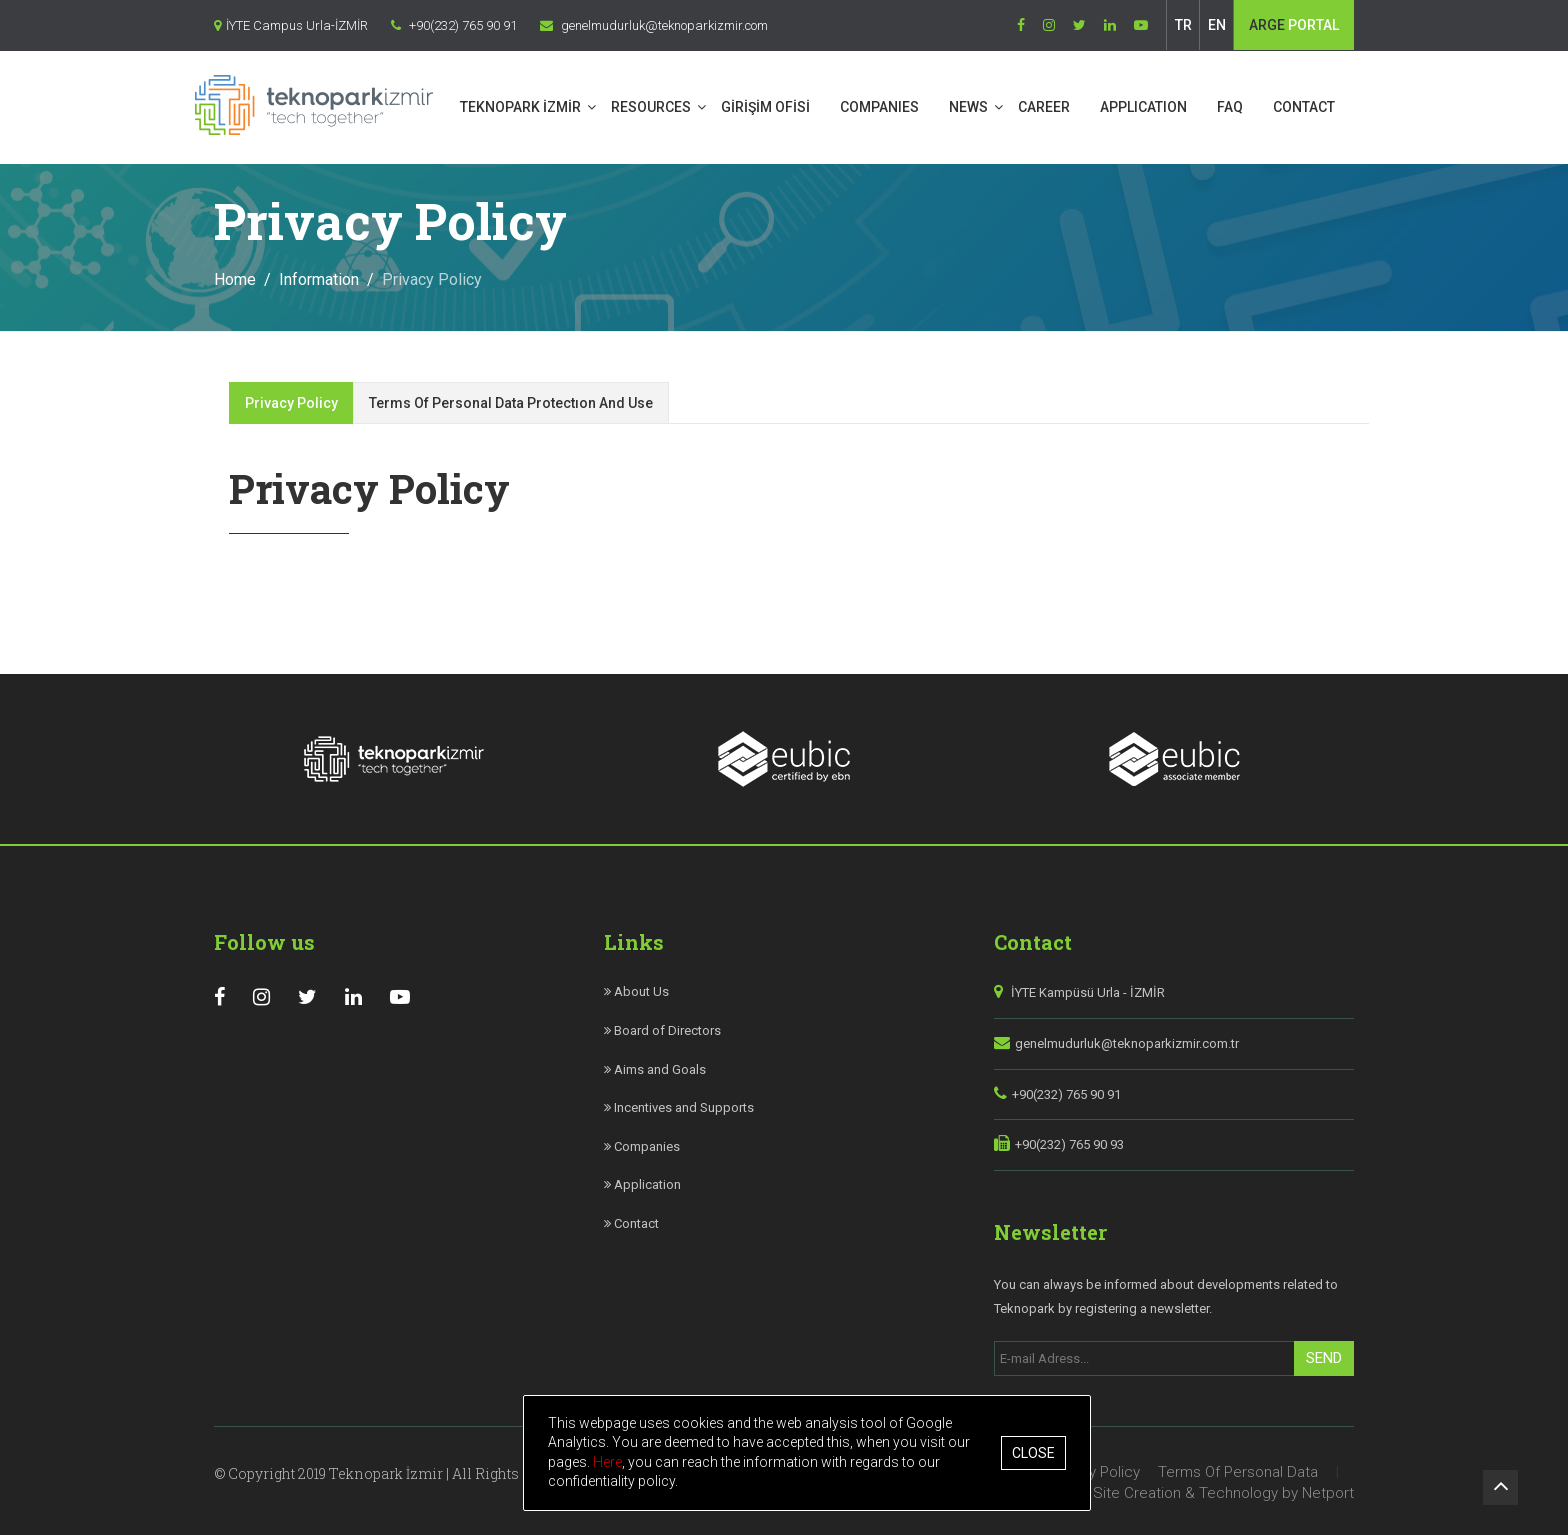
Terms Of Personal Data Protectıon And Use (511, 398)
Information (319, 274)
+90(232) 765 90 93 (1069, 1139)
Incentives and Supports (679, 1102)
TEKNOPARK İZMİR (540, 107)
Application (642, 1179)
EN (1217, 25)
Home (235, 274)
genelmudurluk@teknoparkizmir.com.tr (1127, 1038)
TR (1183, 25)
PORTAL (1294, 25)
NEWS (988, 107)
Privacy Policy (291, 398)
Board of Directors (662, 1025)
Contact (631, 1218)
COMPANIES (899, 107)
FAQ (1250, 107)
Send (1324, 1353)
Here (608, 1462)
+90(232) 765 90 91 (1066, 1089)
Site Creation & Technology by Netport (1223, 1488)
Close (1034, 1453)
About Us (636, 986)
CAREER (1064, 107)
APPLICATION (1163, 107)
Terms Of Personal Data (1238, 1467)
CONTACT (1324, 107)
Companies (642, 1141)
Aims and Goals (655, 1064)
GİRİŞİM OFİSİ (785, 107)
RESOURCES (671, 107)
